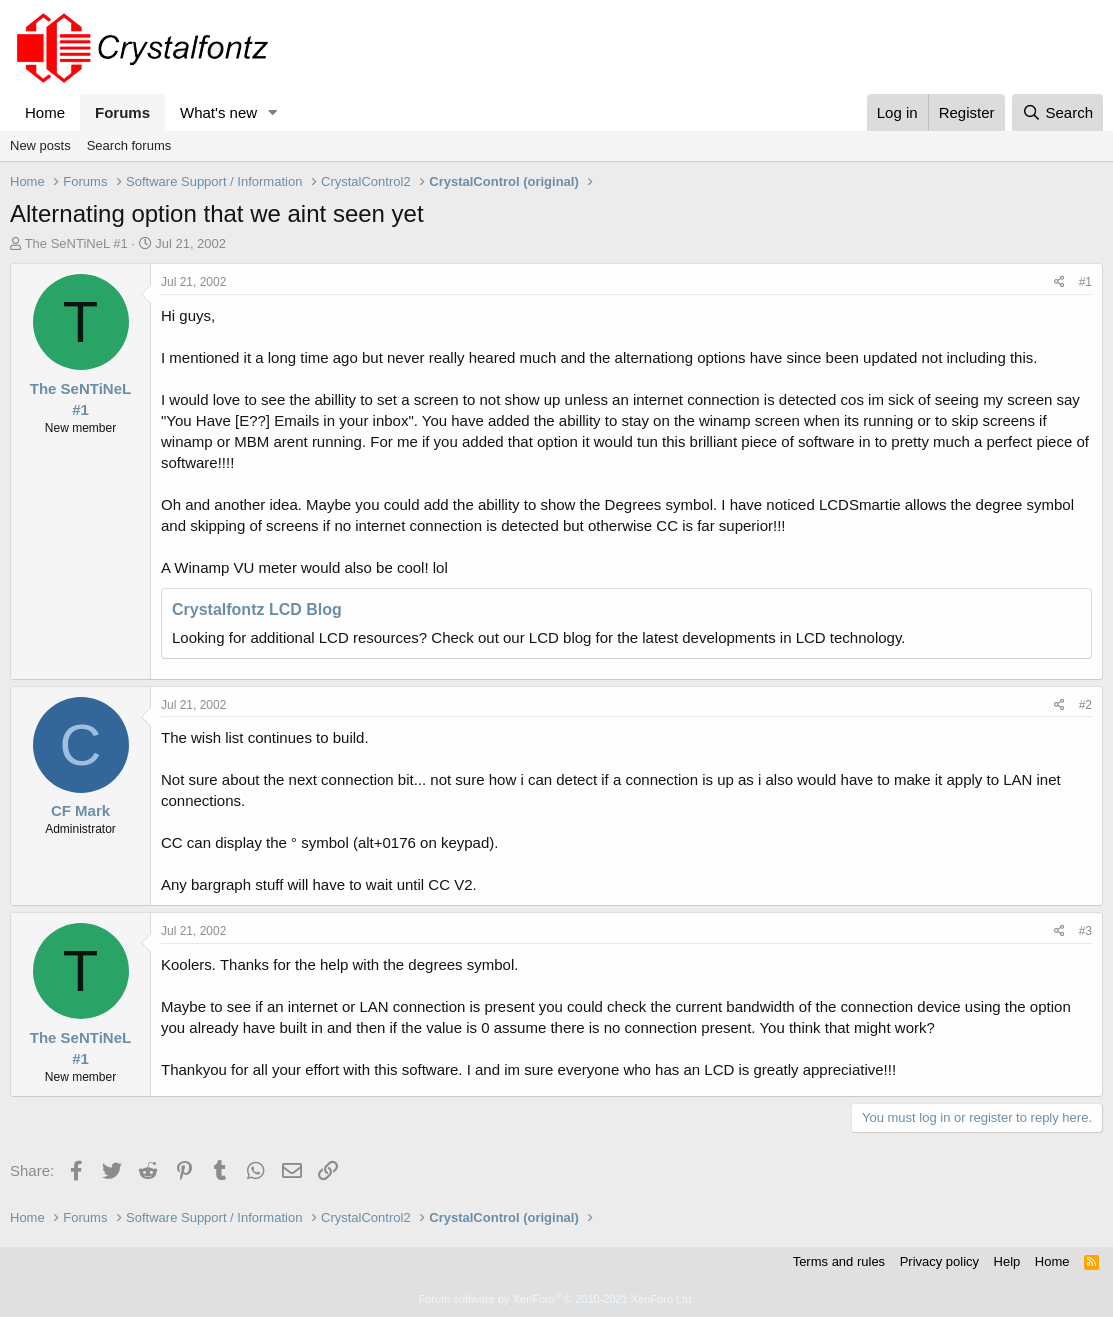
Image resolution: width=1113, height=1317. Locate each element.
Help (1007, 1261)
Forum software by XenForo (557, 1299)
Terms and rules (839, 1261)
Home (45, 112)
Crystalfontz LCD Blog (257, 609)
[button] (273, 112)
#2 (1085, 705)
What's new (218, 112)
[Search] (1057, 112)
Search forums (129, 145)
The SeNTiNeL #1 (76, 243)
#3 (1085, 931)
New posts (40, 145)
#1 (1085, 282)
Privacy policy (939, 1261)
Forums (122, 112)
